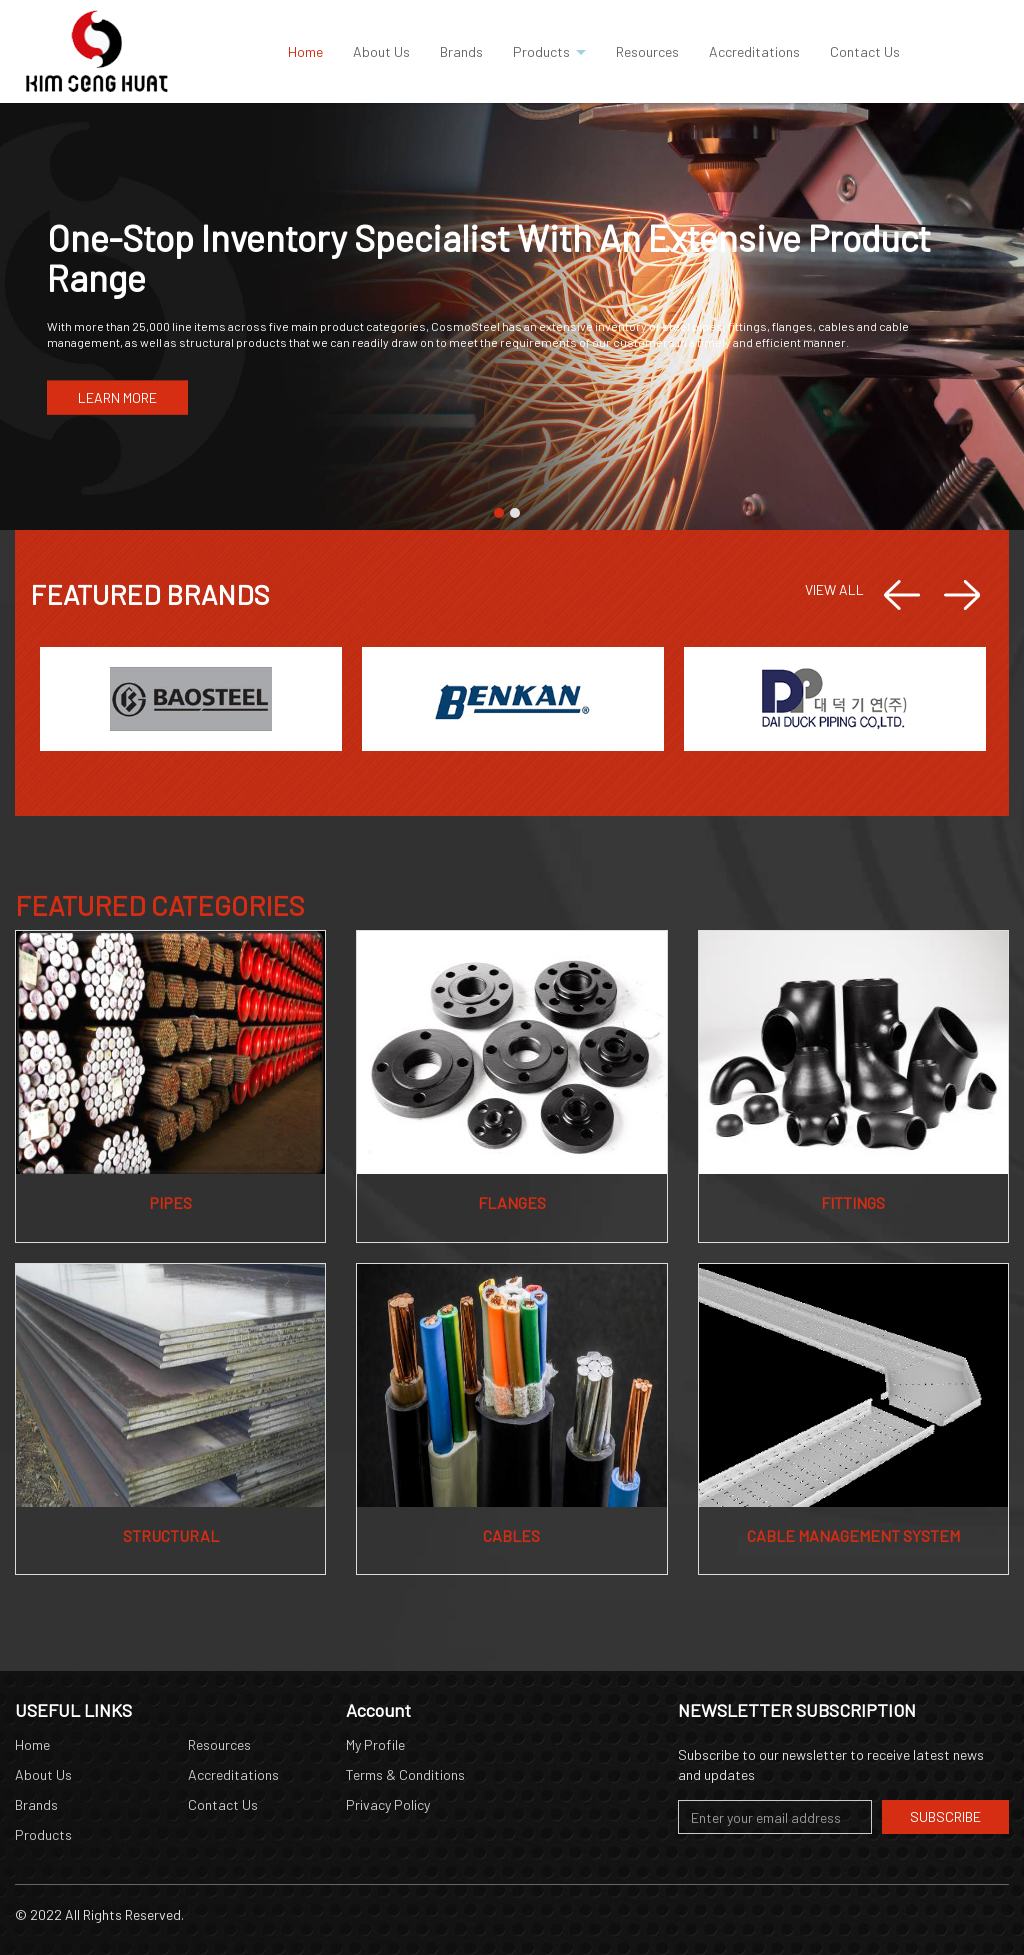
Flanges (512, 1202)
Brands (36, 1804)
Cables (511, 1535)
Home (32, 1744)
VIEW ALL (834, 589)
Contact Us (223, 1804)
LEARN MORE (117, 397)
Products (43, 1834)
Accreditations (233, 1774)
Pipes (170, 1202)
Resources (219, 1744)
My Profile (375, 1744)
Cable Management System (853, 1535)
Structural (171, 1535)
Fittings (853, 1202)
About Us (43, 1774)
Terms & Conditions (405, 1774)
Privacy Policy (388, 1804)
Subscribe (945, 1816)
